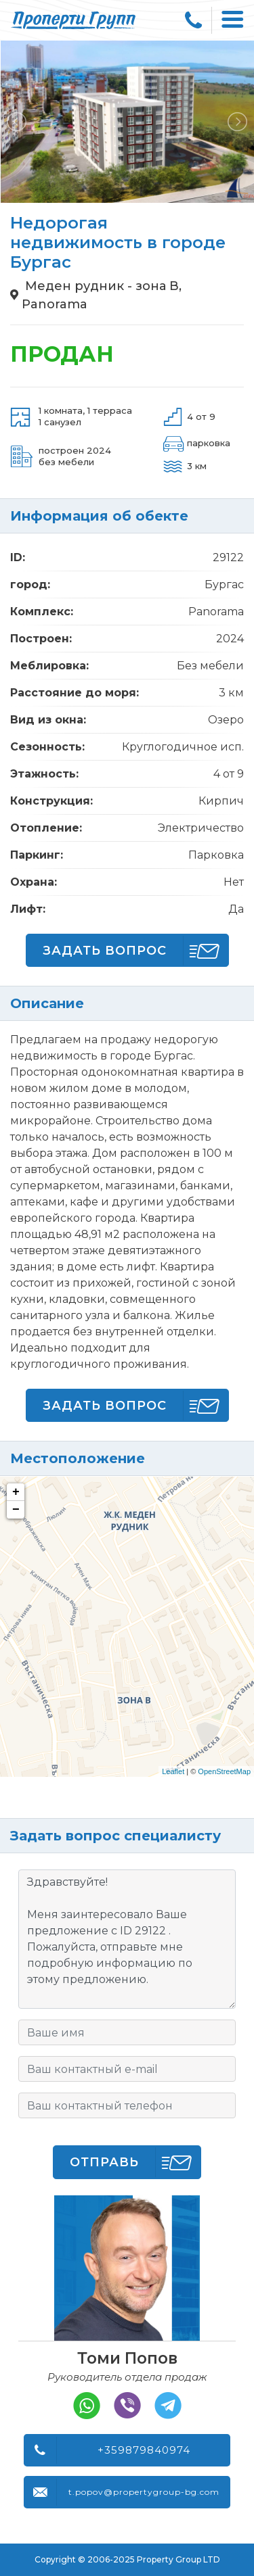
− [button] (16, 1510)
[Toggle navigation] (233, 20)
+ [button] (16, 1492)
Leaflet (173, 1771)
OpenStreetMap (224, 1771)
